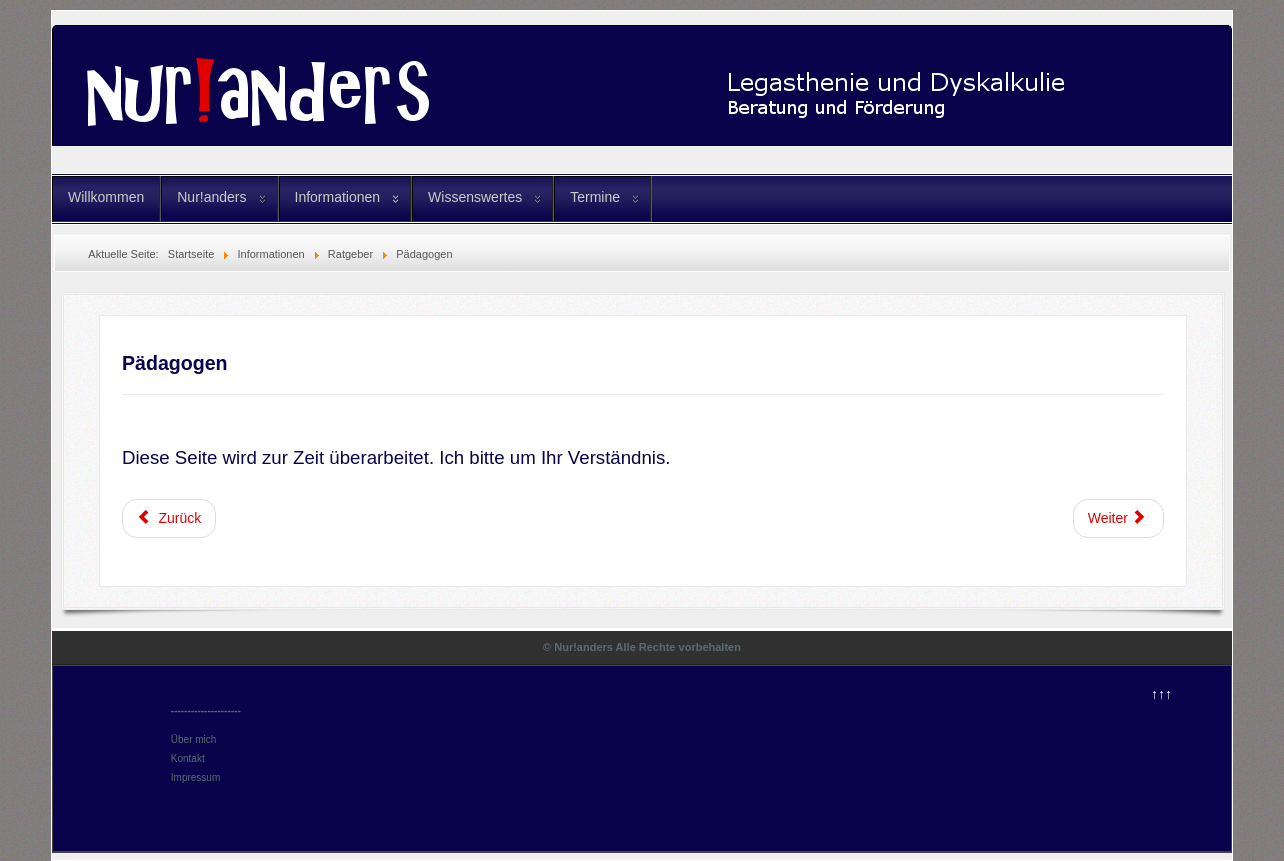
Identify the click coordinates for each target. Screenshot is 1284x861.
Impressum (195, 777)
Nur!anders (211, 197)
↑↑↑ (1161, 694)
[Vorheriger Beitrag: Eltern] (169, 518)
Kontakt (188, 758)
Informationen (338, 197)
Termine (595, 197)
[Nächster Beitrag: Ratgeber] (1119, 518)
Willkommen (106, 197)
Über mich (194, 739)
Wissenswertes (475, 197)
